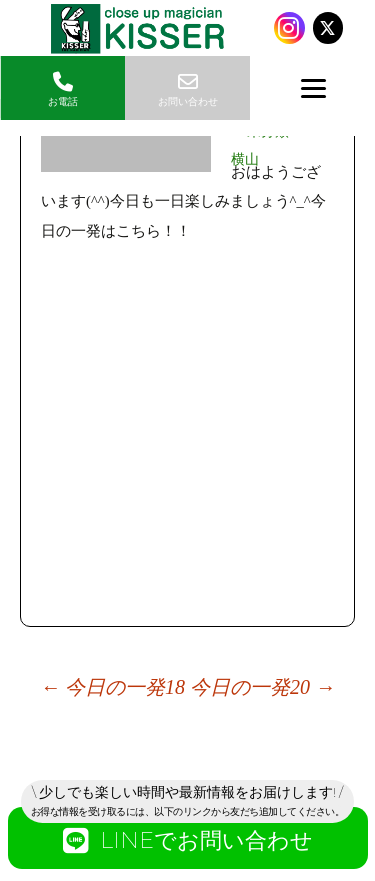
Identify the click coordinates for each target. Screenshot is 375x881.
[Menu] (313, 88)
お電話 (62, 89)
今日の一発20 (262, 687)
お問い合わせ (187, 89)
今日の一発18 (112, 687)
